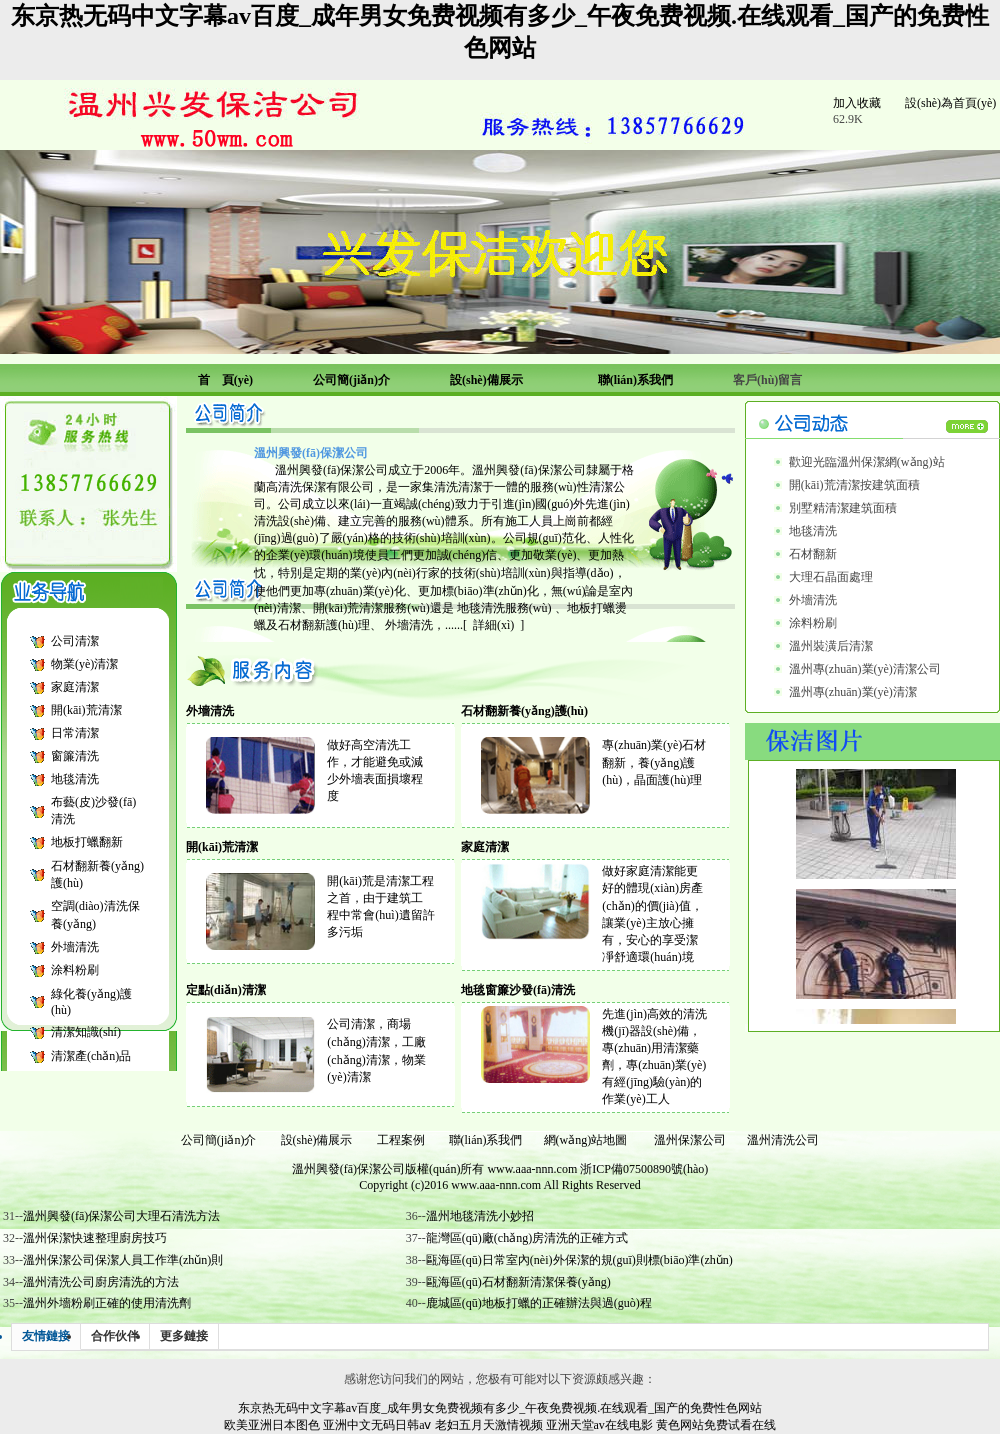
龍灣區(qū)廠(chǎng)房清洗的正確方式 (527, 1238)
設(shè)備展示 (317, 1140)
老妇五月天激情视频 (489, 1425)
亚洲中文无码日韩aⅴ (377, 1425)
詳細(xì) (493, 625)
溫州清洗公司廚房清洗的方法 (101, 1282)
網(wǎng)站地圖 (586, 1140)
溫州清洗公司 (783, 1140)
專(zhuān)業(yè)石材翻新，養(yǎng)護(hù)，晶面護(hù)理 (654, 762)
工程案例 (401, 1140)
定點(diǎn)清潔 (226, 990)
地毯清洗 (75, 779)
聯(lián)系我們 (486, 1140)
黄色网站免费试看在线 (716, 1425)
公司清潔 (75, 641)
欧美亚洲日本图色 (272, 1425)
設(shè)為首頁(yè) (950, 103)
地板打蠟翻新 (87, 842)
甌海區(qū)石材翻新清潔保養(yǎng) (518, 1282)
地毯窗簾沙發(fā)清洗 (518, 990)
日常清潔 (75, 733)
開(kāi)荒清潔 (86, 710)
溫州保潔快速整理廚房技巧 (95, 1238)
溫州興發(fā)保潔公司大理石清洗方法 (121, 1216)
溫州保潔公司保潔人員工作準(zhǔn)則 (123, 1260)
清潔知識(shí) (86, 1032)
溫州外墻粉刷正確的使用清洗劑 (107, 1303)
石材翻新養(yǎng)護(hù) (524, 711)
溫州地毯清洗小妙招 (480, 1216)
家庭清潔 (75, 687)
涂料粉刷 (75, 970)
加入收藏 (857, 103)
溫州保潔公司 (690, 1140)
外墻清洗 (75, 947)
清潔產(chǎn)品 (91, 1056)
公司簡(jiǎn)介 (219, 1140)
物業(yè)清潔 (84, 664)
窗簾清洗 (75, 756)
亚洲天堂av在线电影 (599, 1425)
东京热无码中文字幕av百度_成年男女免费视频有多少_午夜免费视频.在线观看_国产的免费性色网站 (500, 1408)
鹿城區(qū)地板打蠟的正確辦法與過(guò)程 (539, 1303)
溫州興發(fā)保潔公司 (348, 1169)
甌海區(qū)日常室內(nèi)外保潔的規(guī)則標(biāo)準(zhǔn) (579, 1260)
